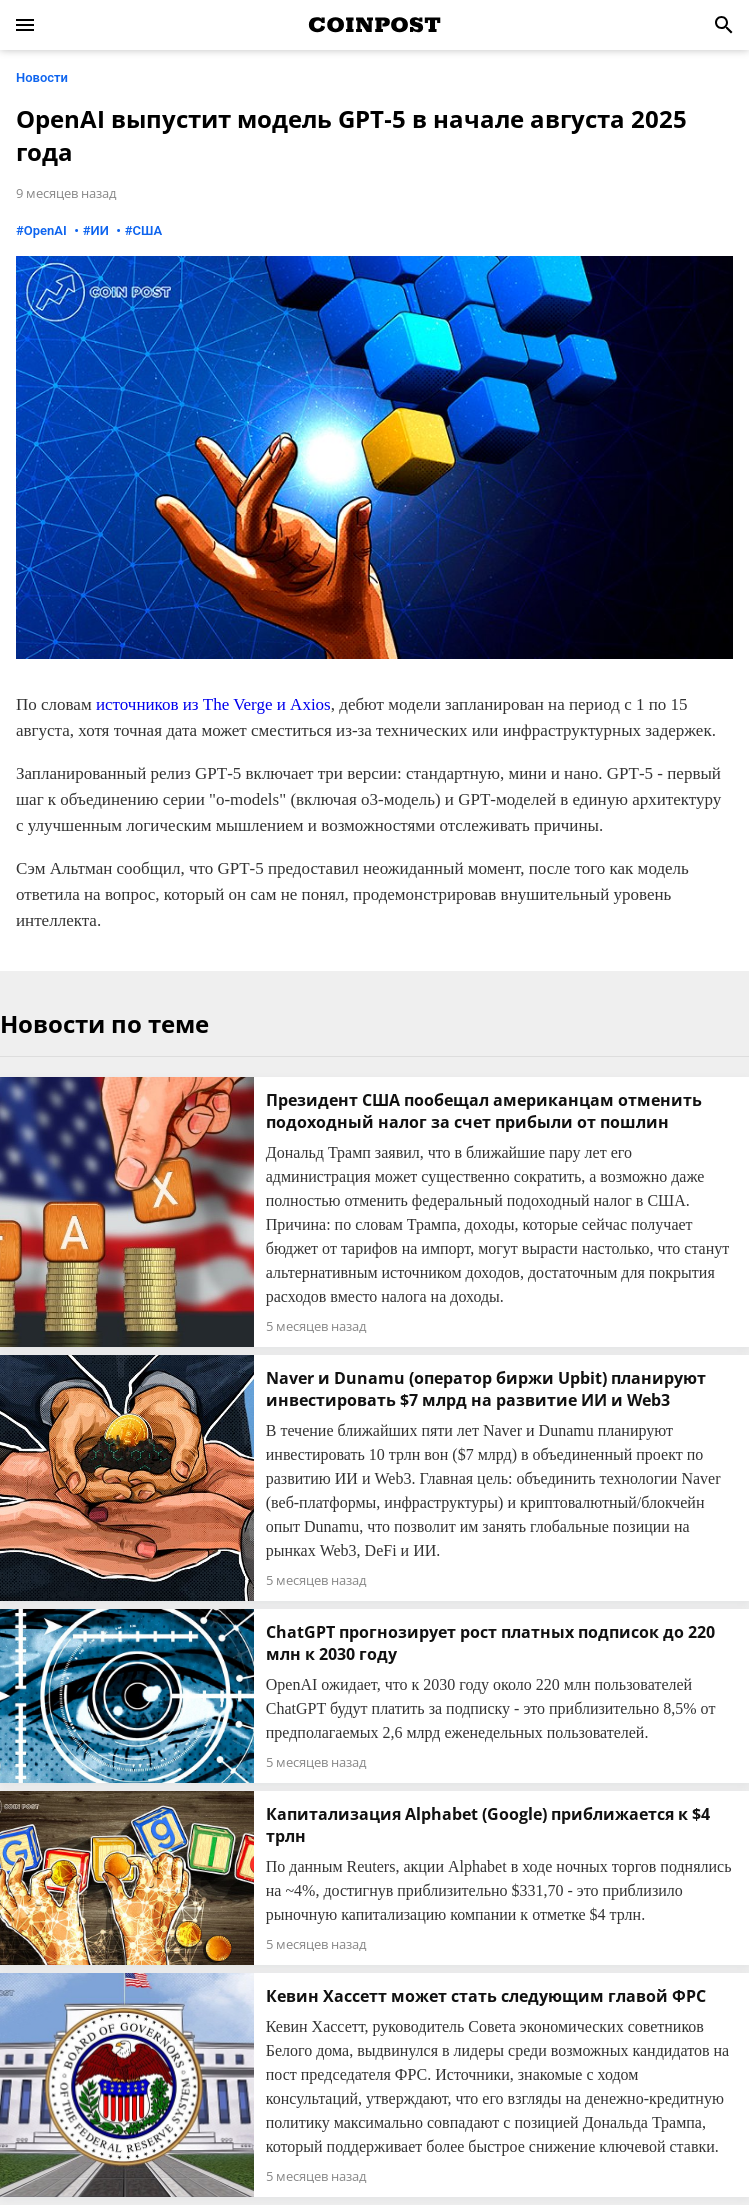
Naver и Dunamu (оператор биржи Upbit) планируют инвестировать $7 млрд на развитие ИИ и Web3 (486, 1389)
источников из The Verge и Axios (213, 704)
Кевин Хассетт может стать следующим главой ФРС (486, 1996)
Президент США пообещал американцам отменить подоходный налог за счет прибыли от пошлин (484, 1111)
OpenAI (45, 230)
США (148, 230)
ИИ (100, 230)
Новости (42, 77)
